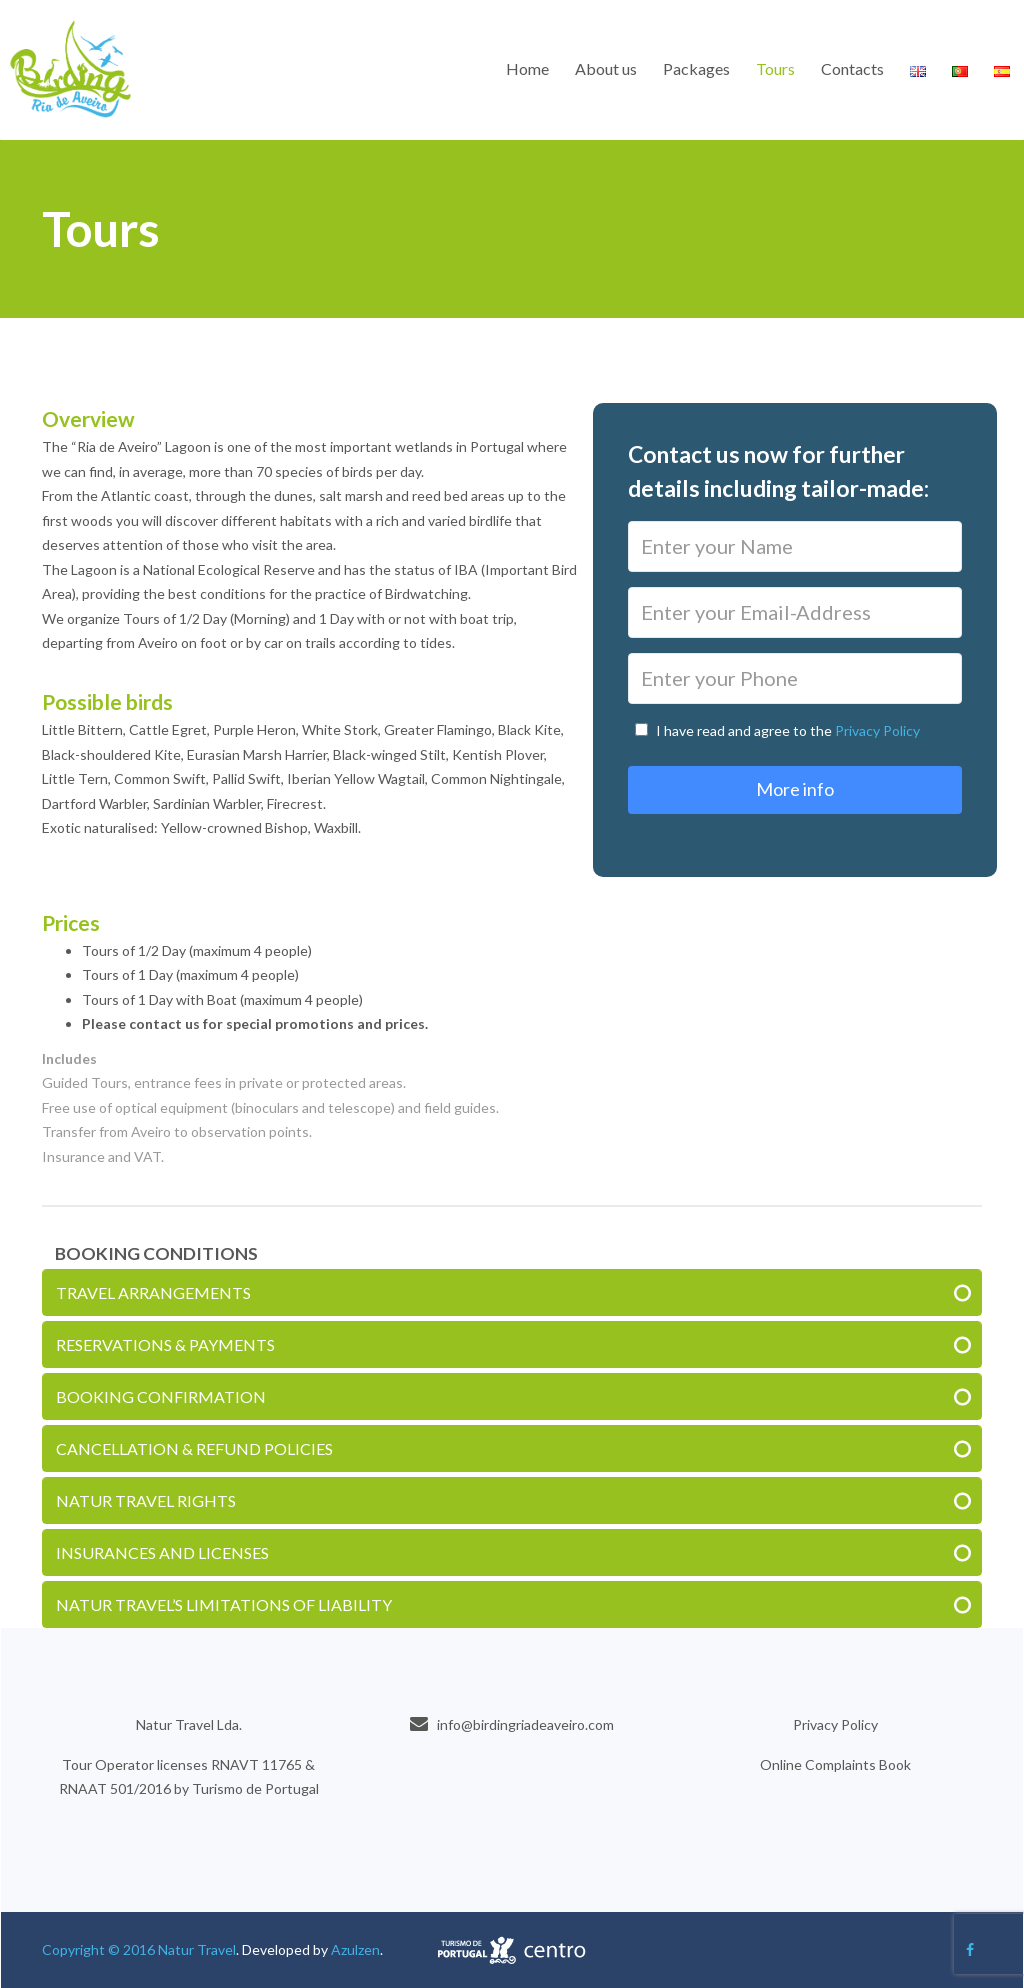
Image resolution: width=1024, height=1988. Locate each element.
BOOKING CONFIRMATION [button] (161, 1396)
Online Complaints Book (835, 1764)
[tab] (512, 1292)
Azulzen (355, 1949)
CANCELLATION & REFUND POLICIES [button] (194, 1448)
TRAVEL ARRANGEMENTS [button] (153, 1292)
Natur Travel (197, 1949)
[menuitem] (527, 69)
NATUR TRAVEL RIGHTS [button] (146, 1500)
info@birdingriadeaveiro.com (525, 1724)
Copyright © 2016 (100, 1949)
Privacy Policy (877, 730)
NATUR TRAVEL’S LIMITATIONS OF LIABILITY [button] (224, 1604)
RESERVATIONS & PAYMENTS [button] (165, 1344)
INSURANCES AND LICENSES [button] (162, 1552)
